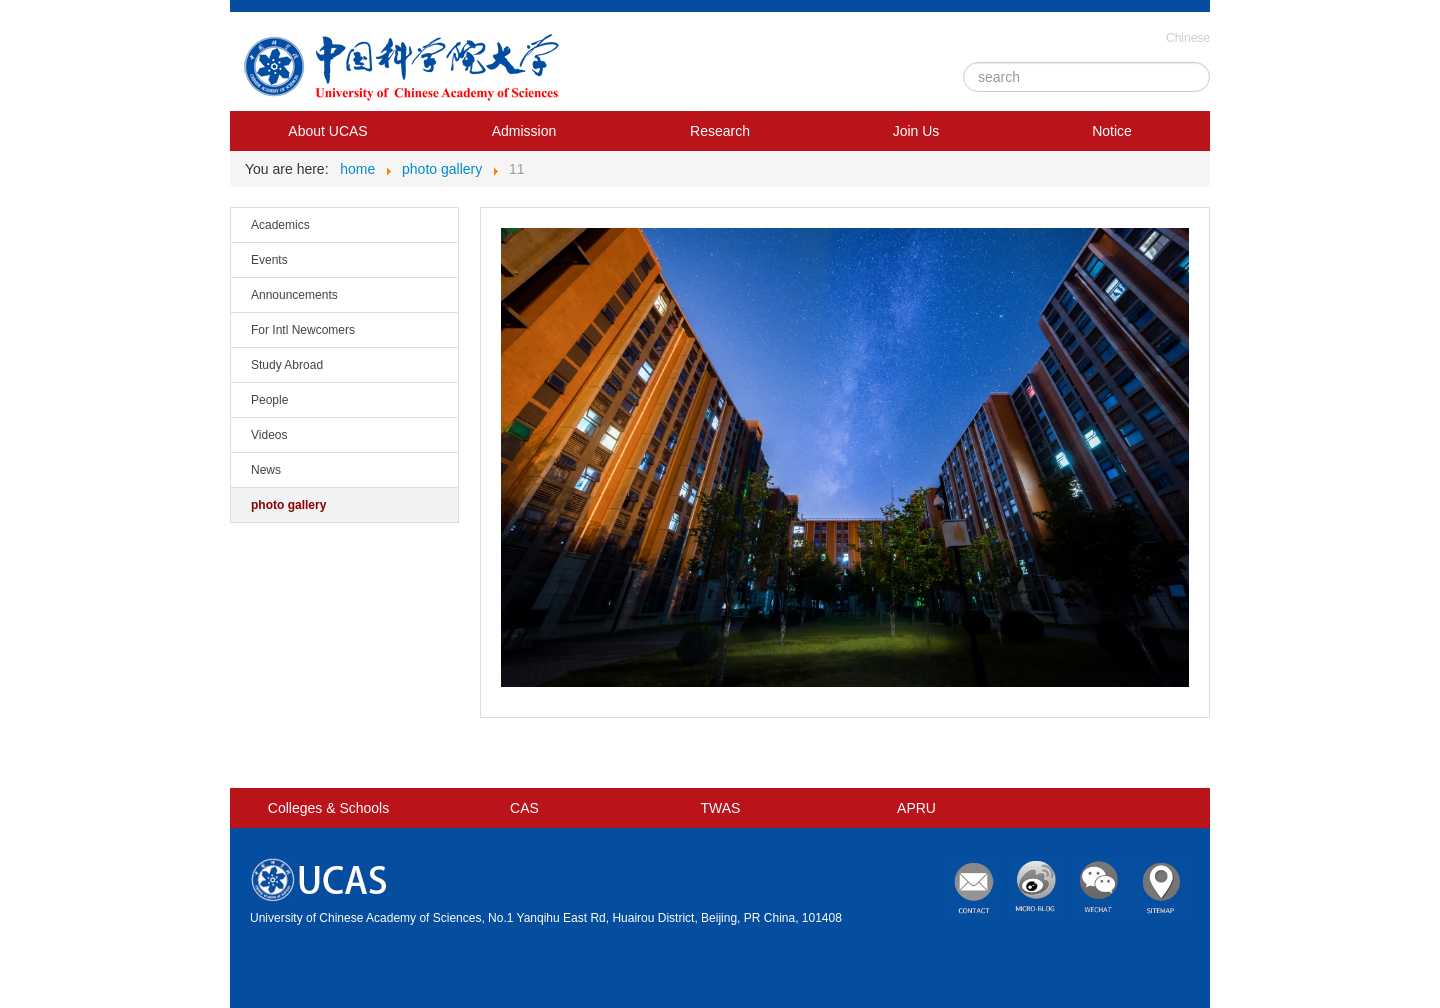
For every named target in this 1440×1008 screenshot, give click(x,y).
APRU (916, 808)
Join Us (916, 131)
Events (269, 260)
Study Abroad (287, 365)
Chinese (1188, 38)
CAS (524, 808)
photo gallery (288, 505)
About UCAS (327, 131)
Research (720, 131)
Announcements (294, 295)
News (266, 470)
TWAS (721, 808)
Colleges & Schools (328, 808)
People (269, 400)
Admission (524, 131)
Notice (1112, 131)
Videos (269, 435)
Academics (280, 225)
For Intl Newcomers (303, 330)
